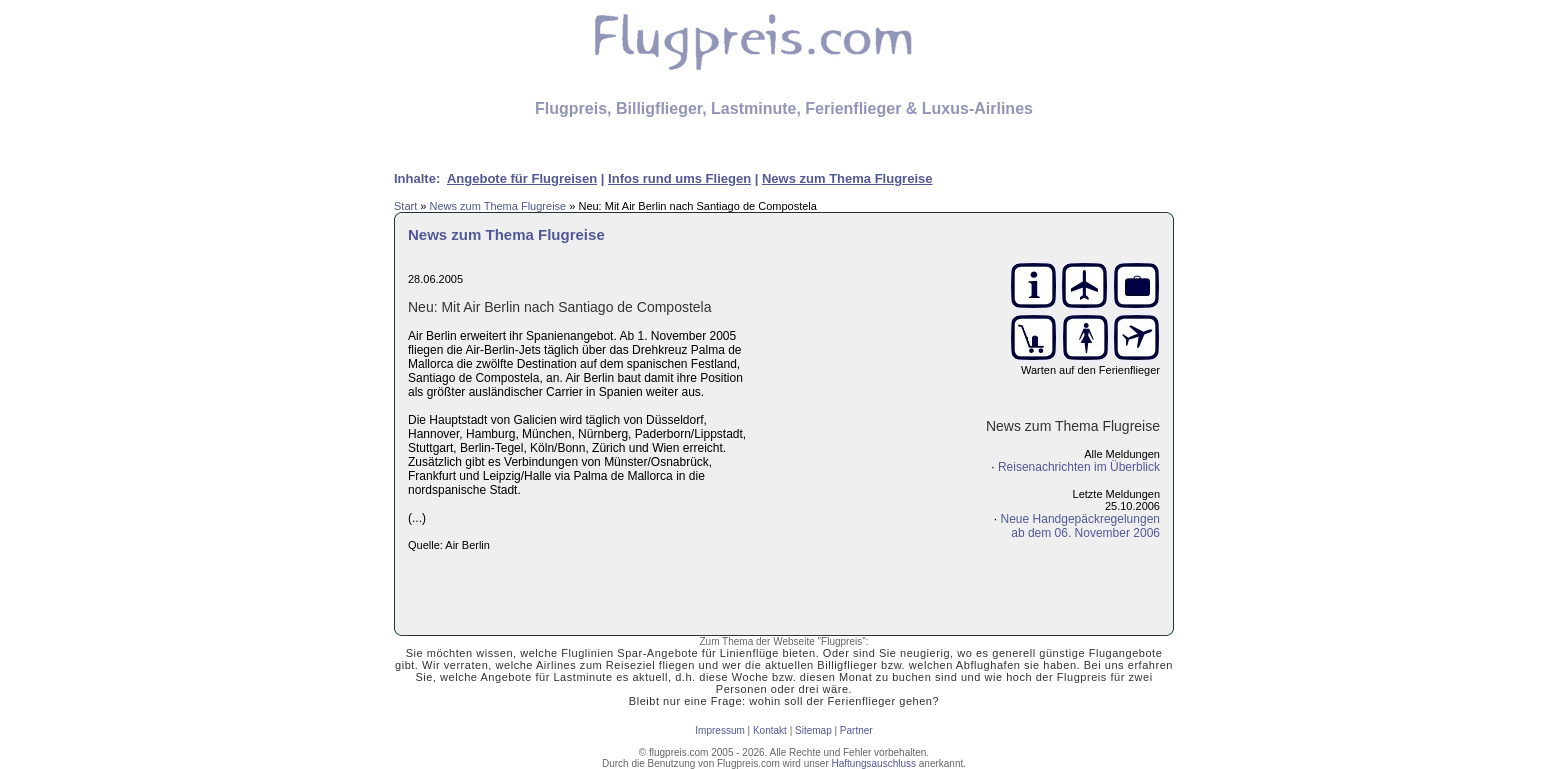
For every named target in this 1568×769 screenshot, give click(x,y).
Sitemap (813, 730)
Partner (856, 730)
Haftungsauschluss (874, 763)
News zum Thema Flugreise (497, 206)
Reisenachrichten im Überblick (1079, 467)
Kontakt (770, 730)
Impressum (719, 730)
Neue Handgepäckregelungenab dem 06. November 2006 (1080, 526)
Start (405, 206)
